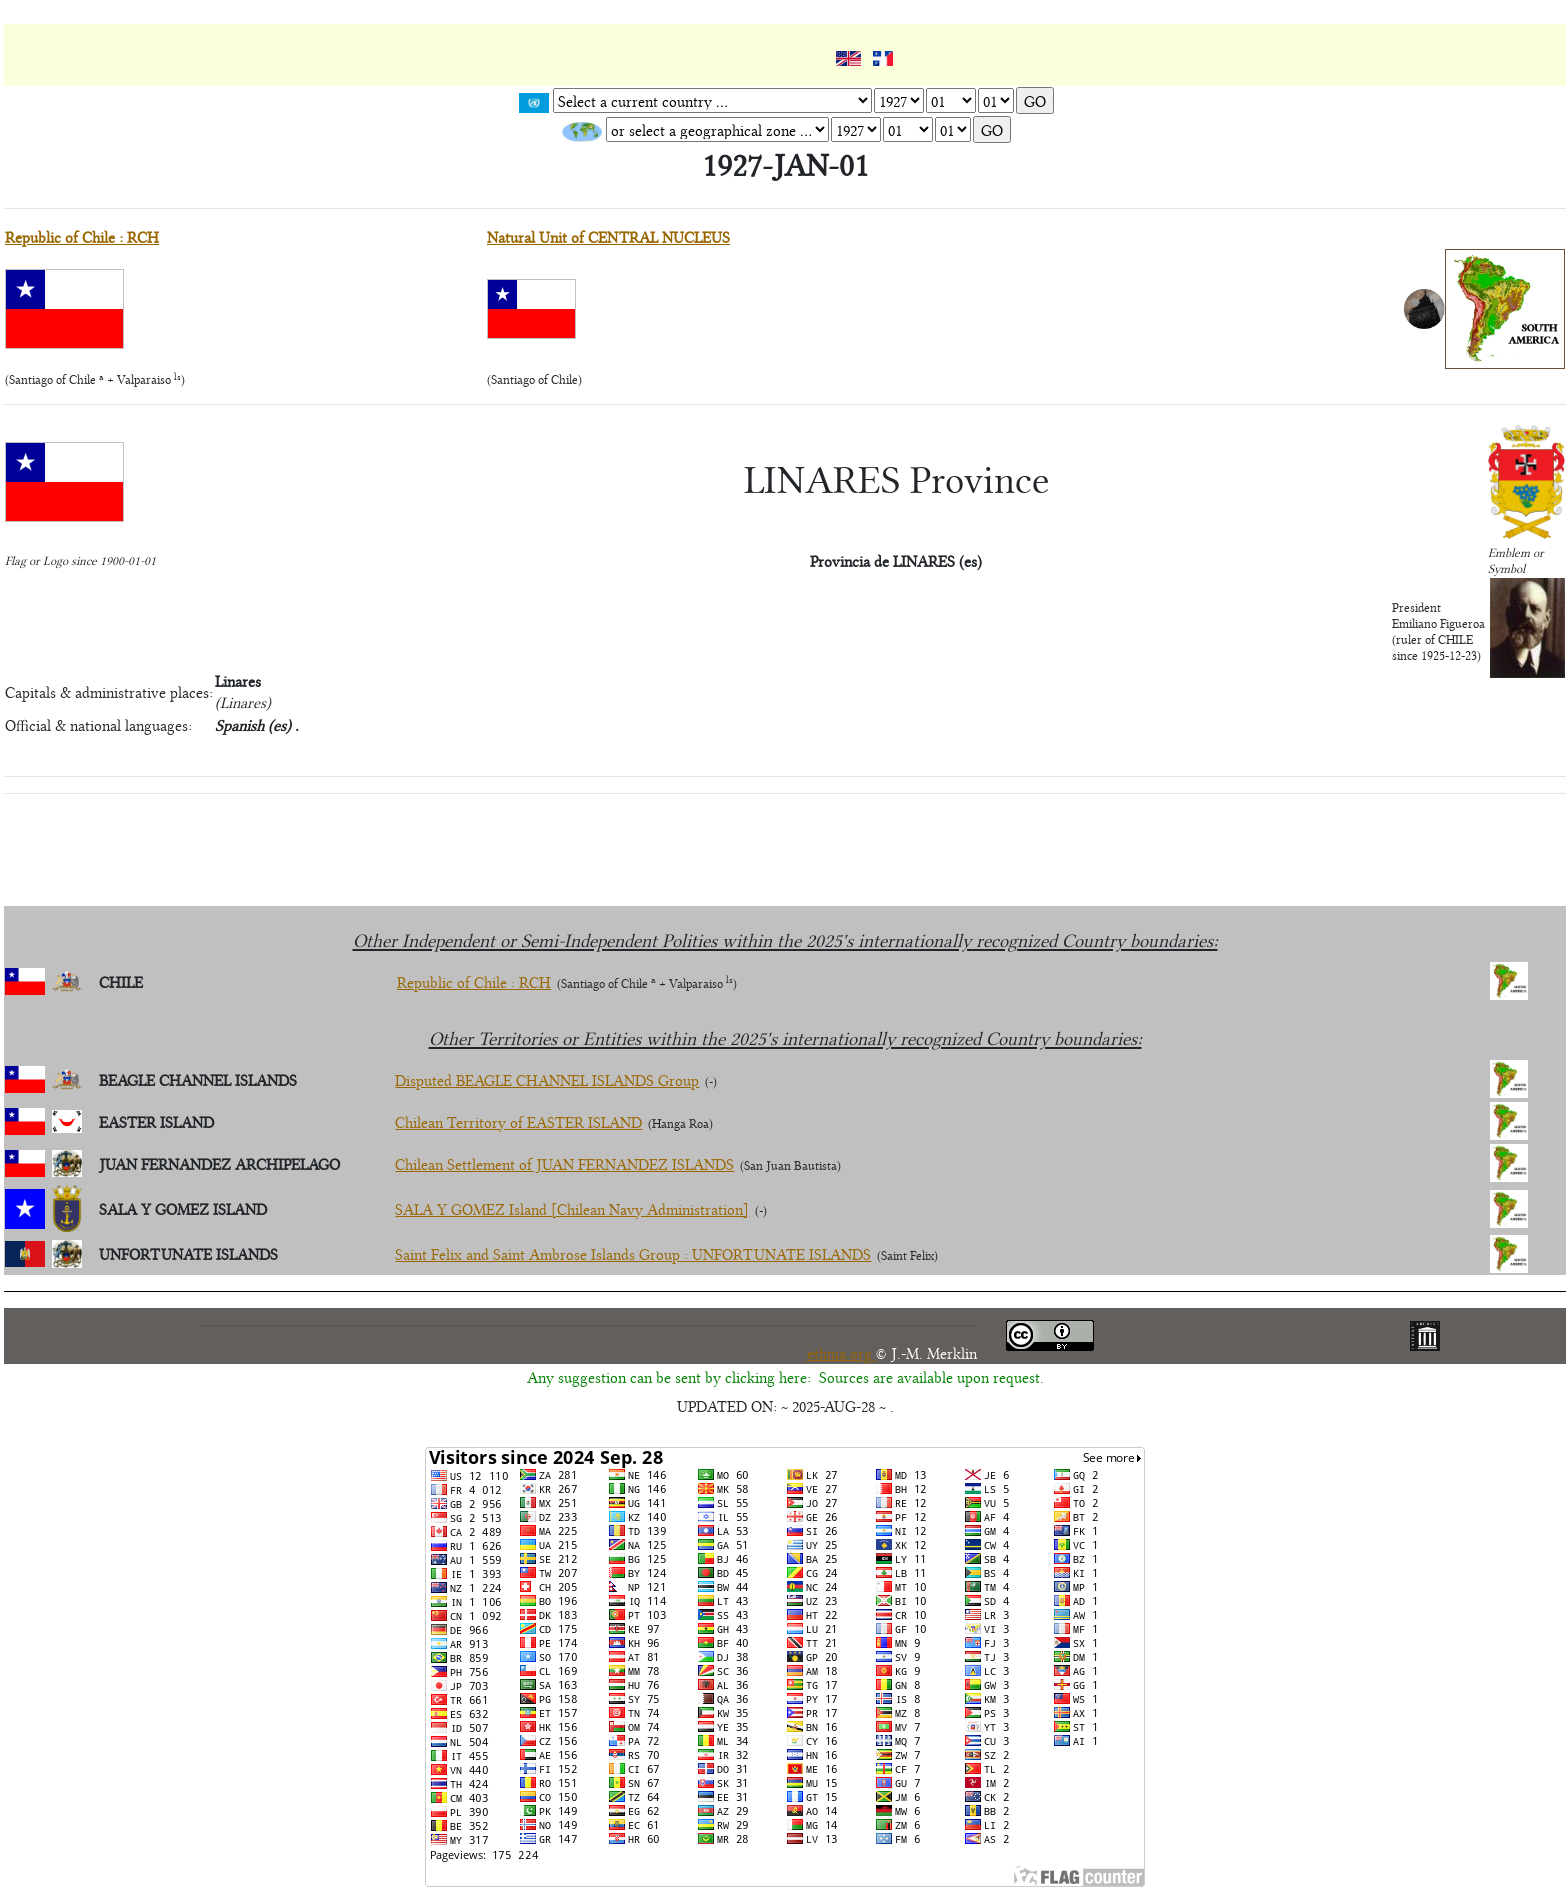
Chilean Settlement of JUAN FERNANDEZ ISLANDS (564, 1163)
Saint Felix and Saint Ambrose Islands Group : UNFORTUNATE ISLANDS (633, 1253)
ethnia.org (841, 1352)
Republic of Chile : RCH (82, 236)
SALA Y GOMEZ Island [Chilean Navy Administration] (572, 1208)
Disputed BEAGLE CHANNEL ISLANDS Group (547, 1079)
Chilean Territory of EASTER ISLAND (518, 1121)
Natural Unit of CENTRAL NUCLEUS (608, 236)
